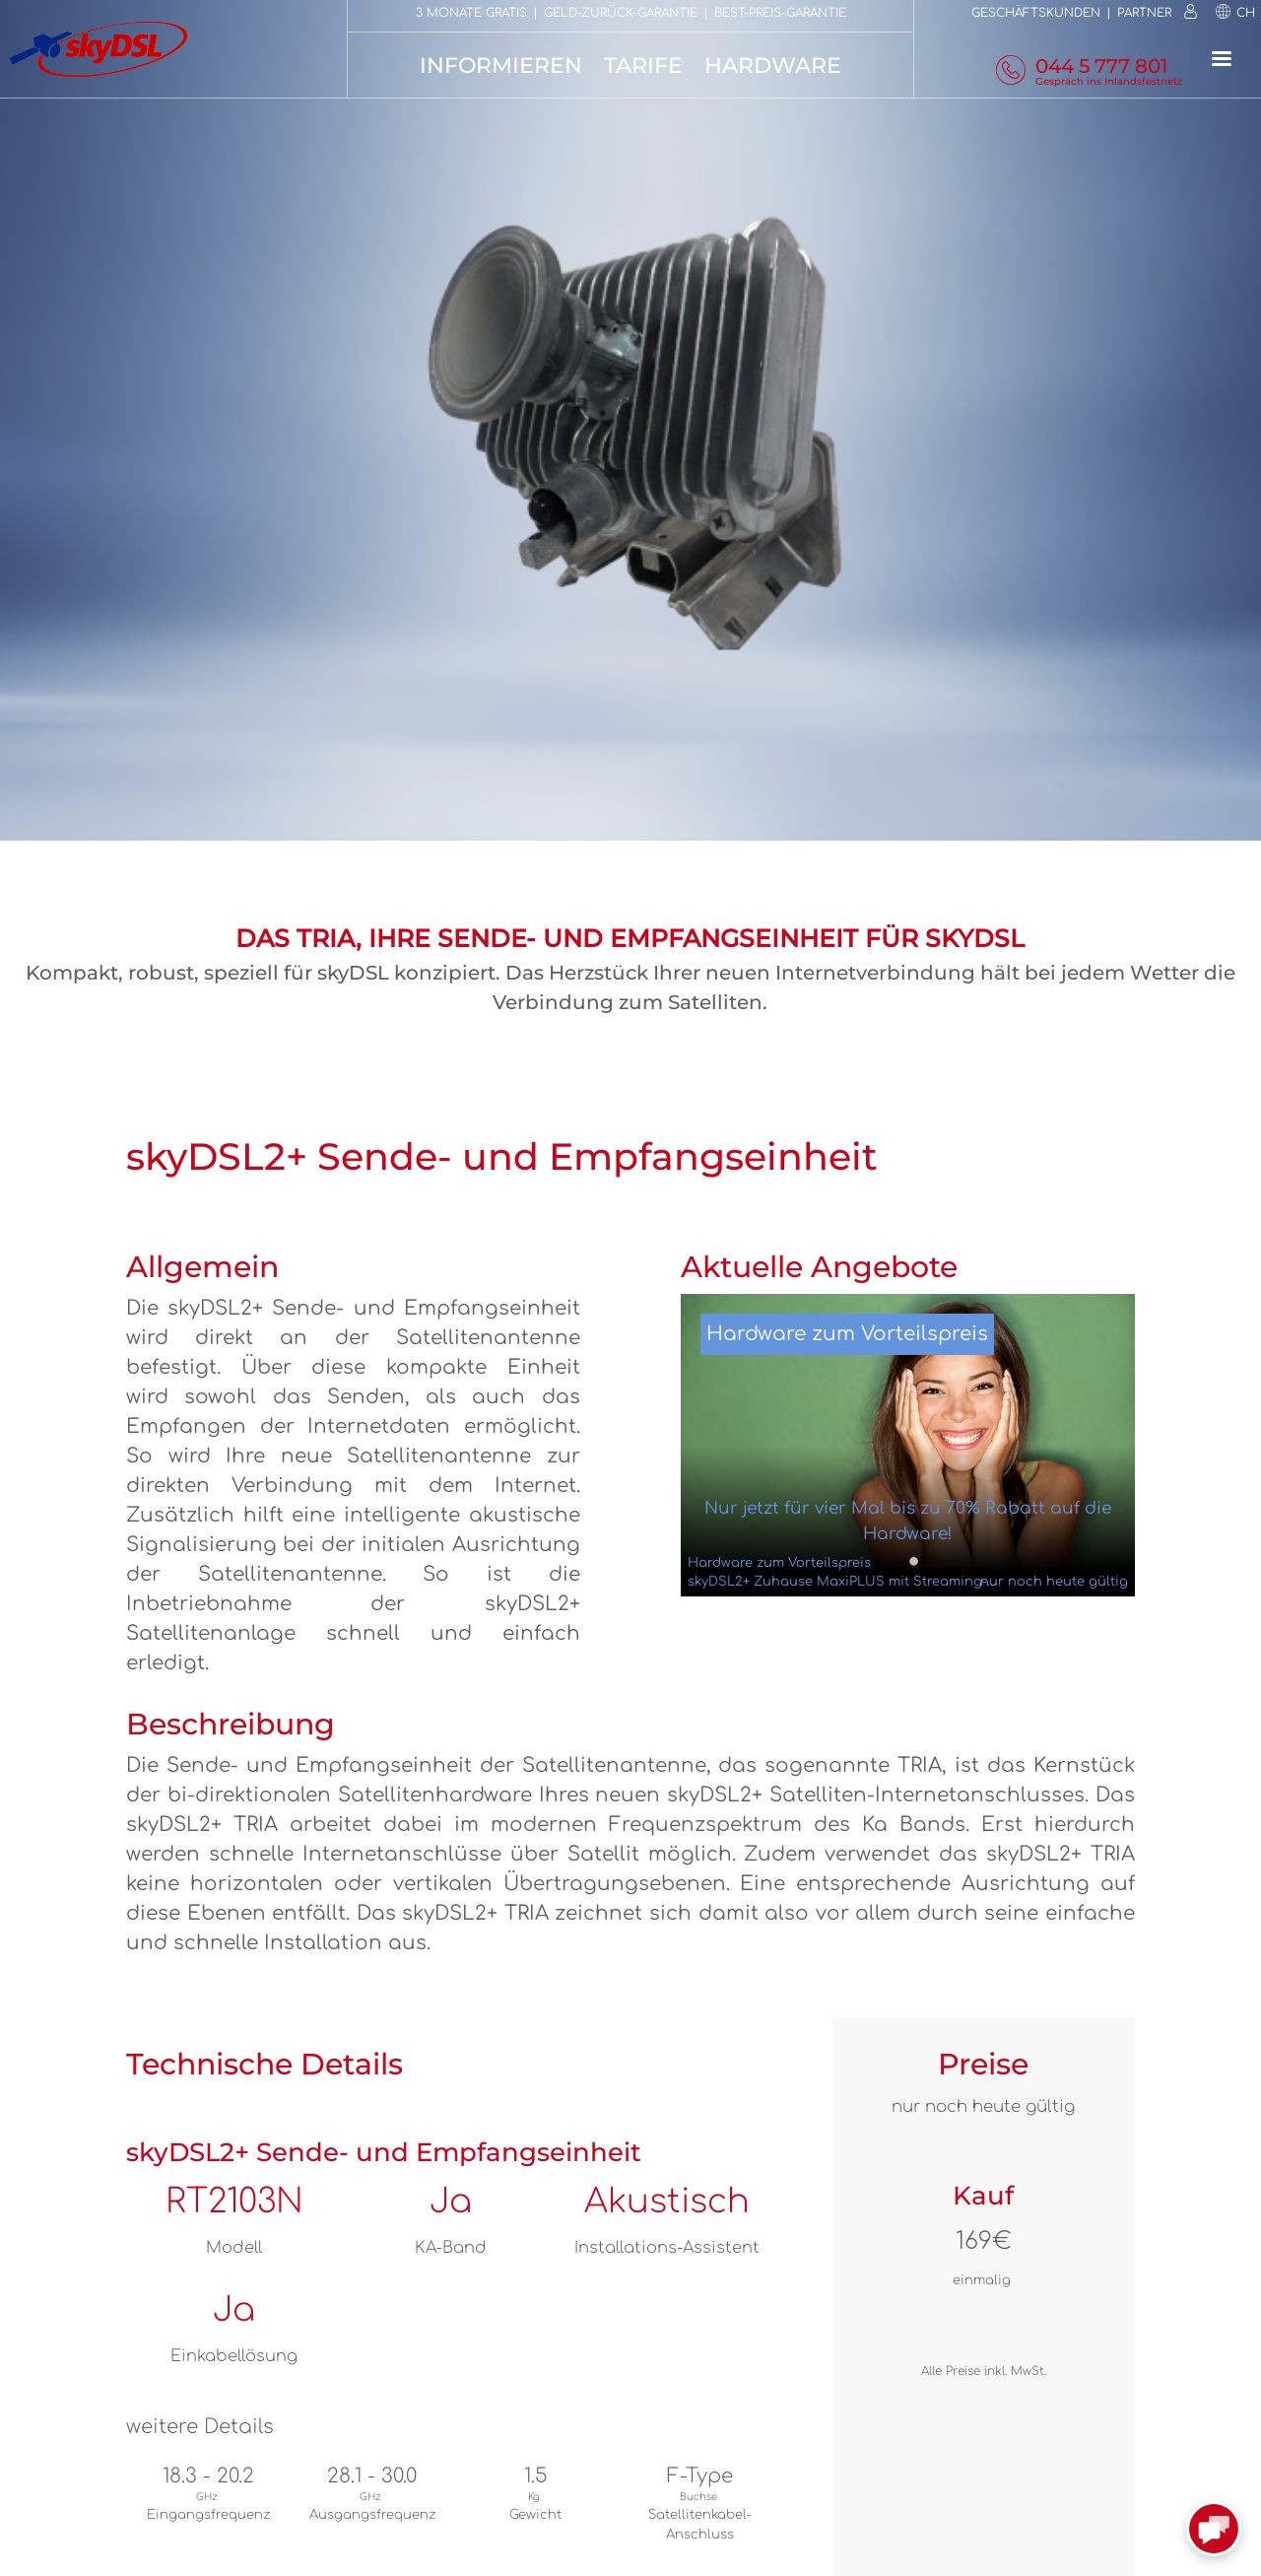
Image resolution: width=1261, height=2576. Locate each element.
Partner (1144, 13)
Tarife (643, 65)
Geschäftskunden (1035, 13)
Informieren (501, 65)
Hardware (772, 65)
